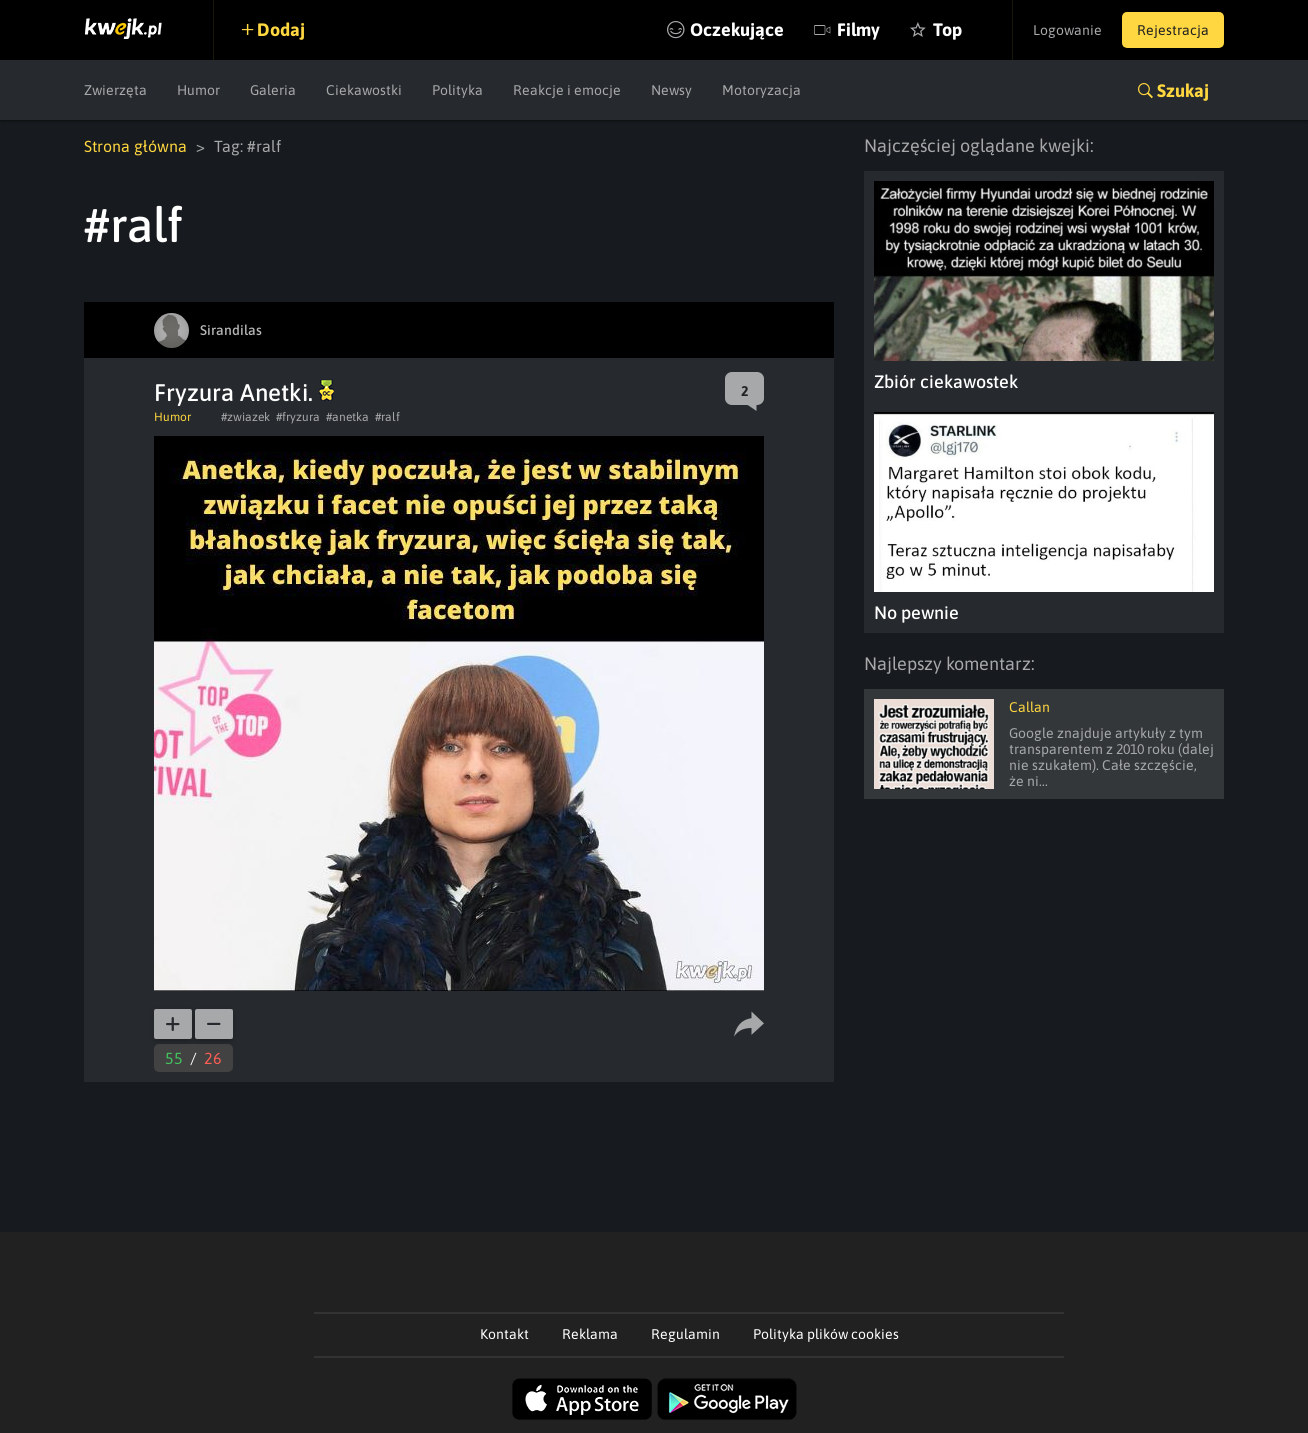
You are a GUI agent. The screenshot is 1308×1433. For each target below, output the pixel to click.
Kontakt (504, 1334)
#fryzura (298, 417)
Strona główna (135, 146)
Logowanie (1067, 30)
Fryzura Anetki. (244, 392)
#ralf (387, 417)
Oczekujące (737, 29)
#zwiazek (245, 417)
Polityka (457, 90)
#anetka (347, 417)
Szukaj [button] (1183, 90)
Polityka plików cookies (826, 1334)
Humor (198, 90)
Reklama (590, 1334)
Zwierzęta (115, 90)
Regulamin (685, 1334)
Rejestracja (1173, 30)
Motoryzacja (761, 90)
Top (947, 29)
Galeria (273, 90)
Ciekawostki (364, 90)
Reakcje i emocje (567, 90)
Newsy (671, 90)
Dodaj (281, 29)
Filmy (858, 29)
